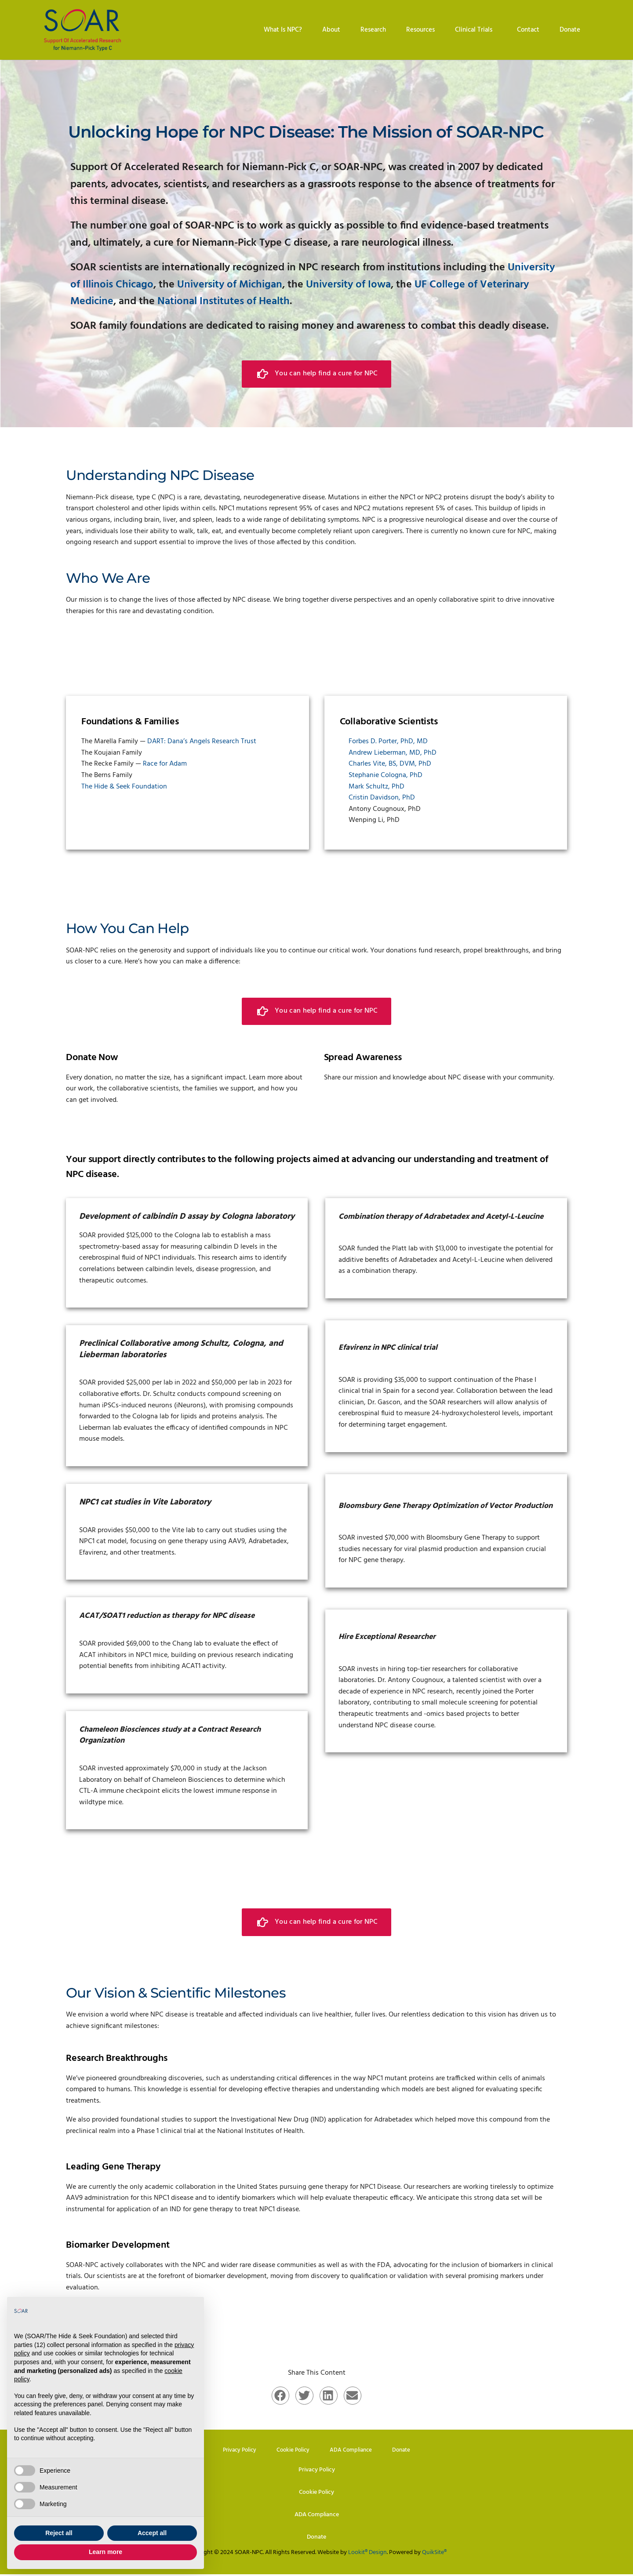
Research (373, 30)
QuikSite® (434, 2554)
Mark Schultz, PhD (376, 786)
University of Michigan (229, 284)
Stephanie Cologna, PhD (385, 775)
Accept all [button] (152, 2532)
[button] (281, 2395)
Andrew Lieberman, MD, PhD (393, 752)
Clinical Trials (476, 30)
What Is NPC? (283, 30)
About (331, 30)
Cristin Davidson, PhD (382, 797)
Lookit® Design (367, 2554)
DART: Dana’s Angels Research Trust (201, 741)
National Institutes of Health (223, 301)
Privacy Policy (236, 2449)
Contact (528, 30)
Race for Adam (165, 764)
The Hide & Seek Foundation (124, 786)
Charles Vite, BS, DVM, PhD (390, 764)
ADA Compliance (353, 2449)
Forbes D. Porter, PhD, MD (388, 741)
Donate (570, 30)
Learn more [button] (105, 2551)
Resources (420, 30)
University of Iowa (348, 284)
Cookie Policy (292, 2449)
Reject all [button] (58, 2532)
